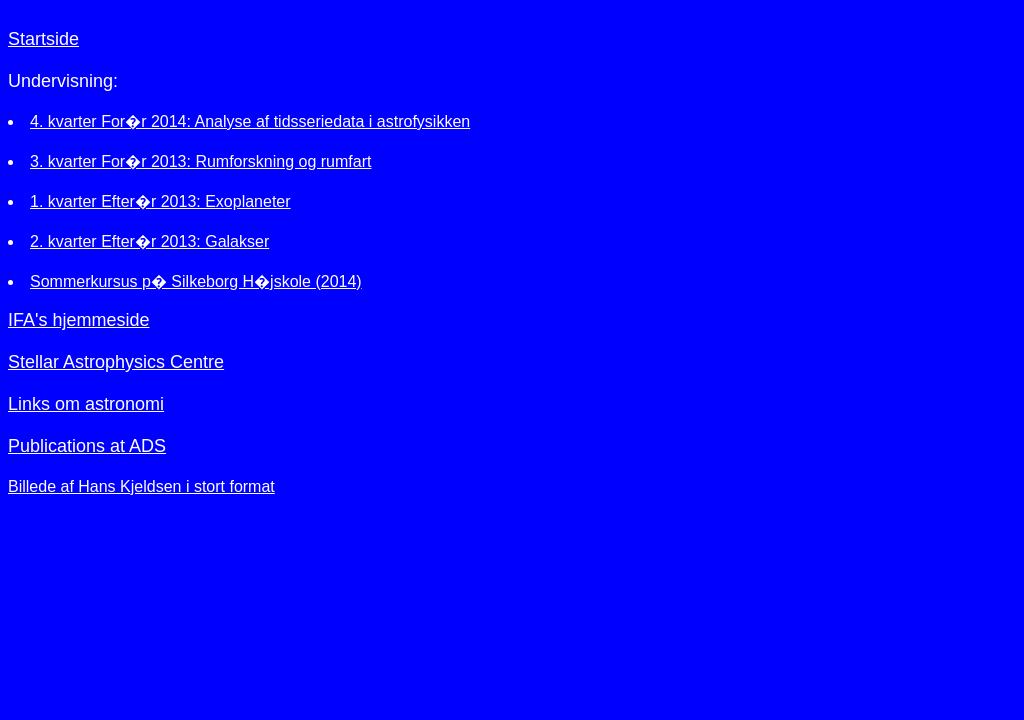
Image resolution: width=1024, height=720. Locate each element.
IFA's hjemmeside (79, 320)
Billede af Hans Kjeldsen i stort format (141, 486)
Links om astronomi (86, 404)
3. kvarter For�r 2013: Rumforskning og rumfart (200, 161)
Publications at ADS (87, 446)
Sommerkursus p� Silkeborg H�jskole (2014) (196, 281)
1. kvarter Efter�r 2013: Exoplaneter (160, 201)
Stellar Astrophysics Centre (116, 362)
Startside (43, 39)
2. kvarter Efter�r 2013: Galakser (149, 241)
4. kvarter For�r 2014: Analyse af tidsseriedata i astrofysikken (250, 121)
